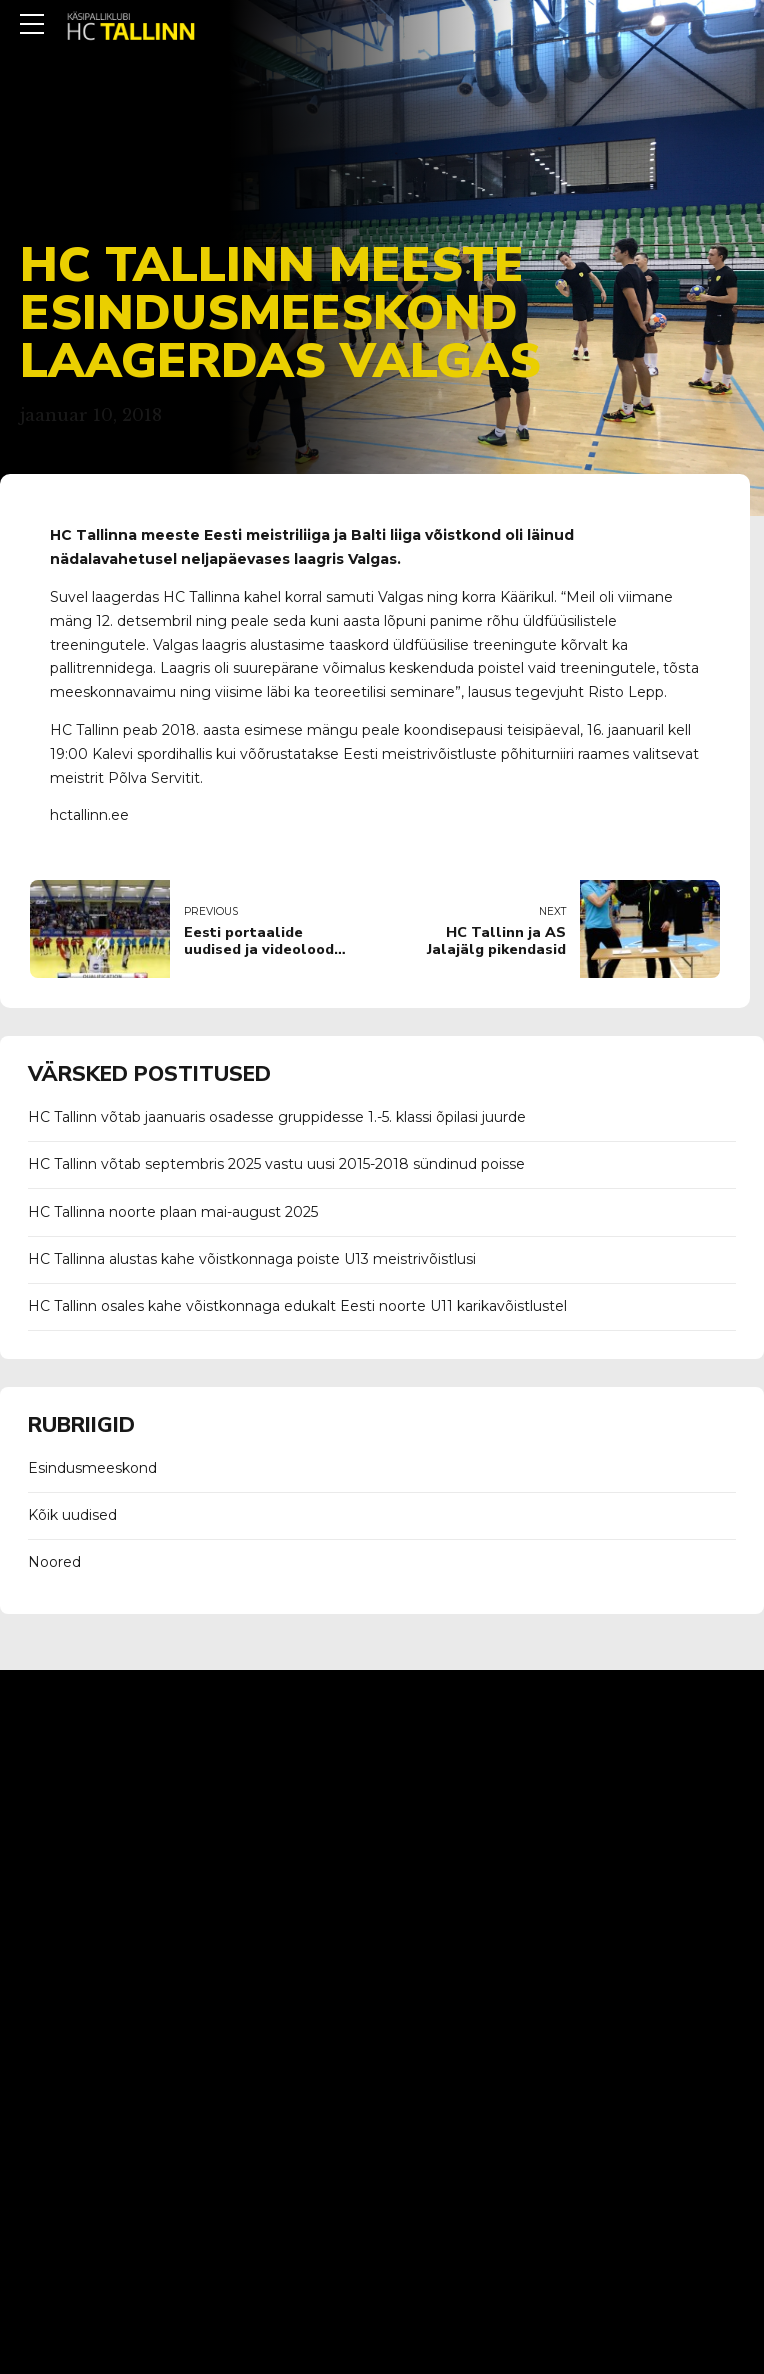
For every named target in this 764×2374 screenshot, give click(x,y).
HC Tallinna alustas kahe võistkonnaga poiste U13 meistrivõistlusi (252, 1259)
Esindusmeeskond (92, 1468)
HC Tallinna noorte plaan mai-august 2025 (173, 1212)
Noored (54, 1562)
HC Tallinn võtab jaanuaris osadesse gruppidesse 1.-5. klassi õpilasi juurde (277, 1117)
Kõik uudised (72, 1515)
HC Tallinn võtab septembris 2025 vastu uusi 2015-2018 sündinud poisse (276, 1164)
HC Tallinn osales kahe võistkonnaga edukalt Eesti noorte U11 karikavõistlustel (297, 1306)
